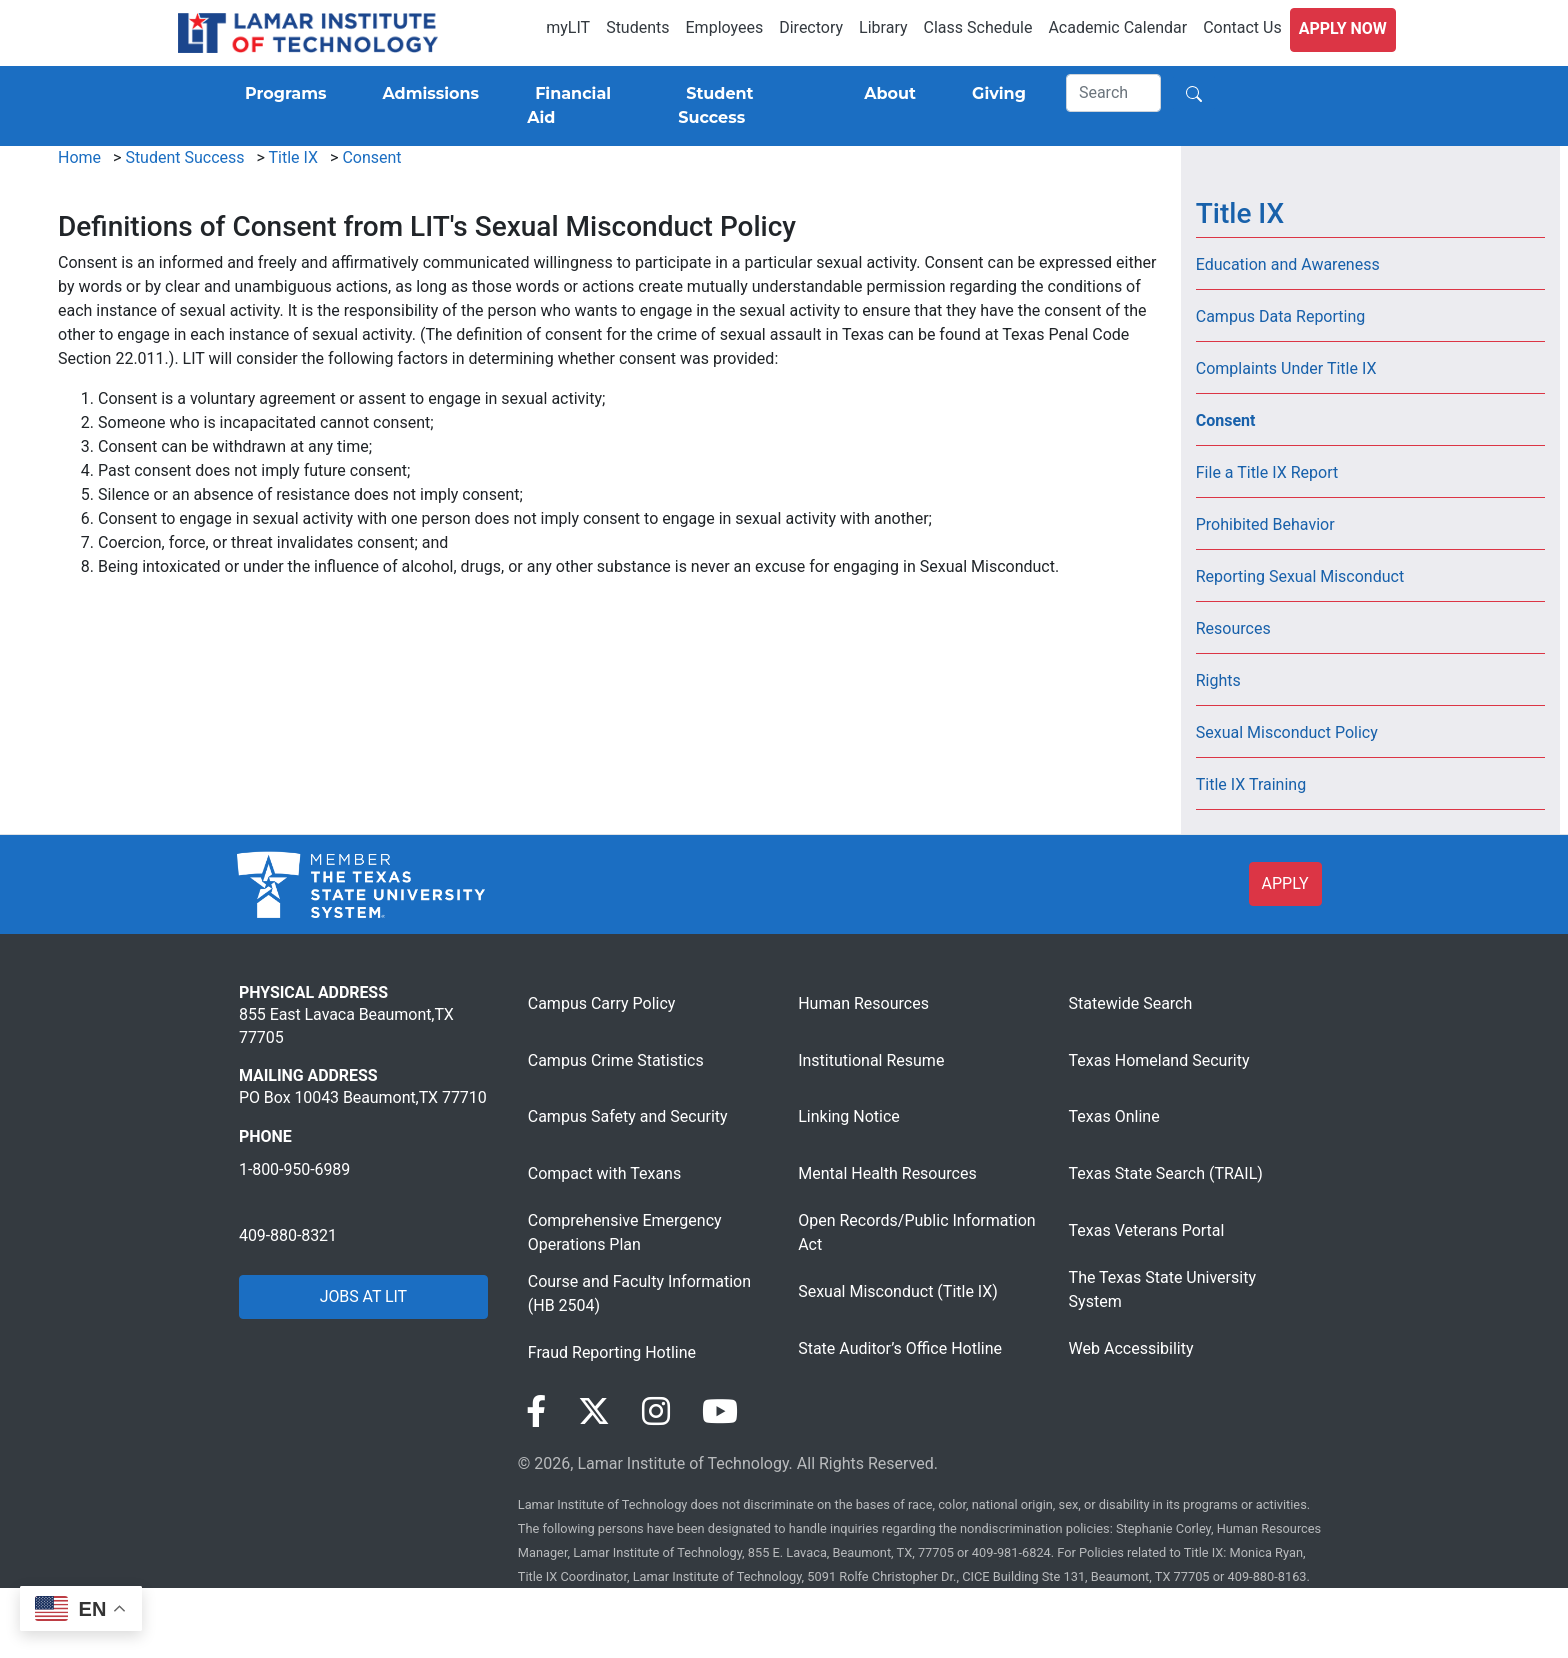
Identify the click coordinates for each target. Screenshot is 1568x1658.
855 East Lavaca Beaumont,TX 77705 (346, 1025)
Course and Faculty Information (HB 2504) (639, 1293)
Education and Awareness (1288, 264)
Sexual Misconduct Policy (1287, 732)
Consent (371, 157)
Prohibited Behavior (1265, 524)
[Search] (1114, 93)
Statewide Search (1131, 1003)
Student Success (184, 157)
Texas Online (1114, 1116)
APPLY (1285, 883)
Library (883, 27)
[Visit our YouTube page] (720, 1412)
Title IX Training (1251, 784)
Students (637, 27)
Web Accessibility (1131, 1348)
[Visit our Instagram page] (656, 1412)
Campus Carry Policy (602, 1003)
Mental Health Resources (887, 1173)
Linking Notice (849, 1116)
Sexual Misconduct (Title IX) (898, 1291)
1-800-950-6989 (294, 1169)
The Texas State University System (1162, 1289)
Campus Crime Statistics (616, 1060)
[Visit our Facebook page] (536, 1412)
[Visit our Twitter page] (594, 1412)
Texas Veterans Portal (1147, 1230)
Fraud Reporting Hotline (612, 1352)
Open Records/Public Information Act (916, 1232)
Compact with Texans (604, 1173)
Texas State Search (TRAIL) (1166, 1173)
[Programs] (281, 94)
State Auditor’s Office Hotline (900, 1348)
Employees (725, 27)
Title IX (294, 157)
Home (79, 157)
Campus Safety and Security (628, 1116)
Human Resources (863, 1003)
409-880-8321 (288, 1235)
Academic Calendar (1117, 27)
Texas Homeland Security (1159, 1060)
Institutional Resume (871, 1060)
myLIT (568, 27)
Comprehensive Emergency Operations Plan (625, 1232)
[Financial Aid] (578, 106)
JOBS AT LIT (363, 1296)
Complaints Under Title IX (1286, 368)
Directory (811, 27)
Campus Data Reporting (1281, 316)
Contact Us (1242, 27)
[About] (886, 94)
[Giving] (995, 94)
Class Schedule (978, 27)
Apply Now (1343, 28)
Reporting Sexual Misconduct (1300, 576)
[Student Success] (743, 106)
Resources (1233, 628)
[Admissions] (426, 94)
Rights (1218, 680)
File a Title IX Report (1267, 472)
